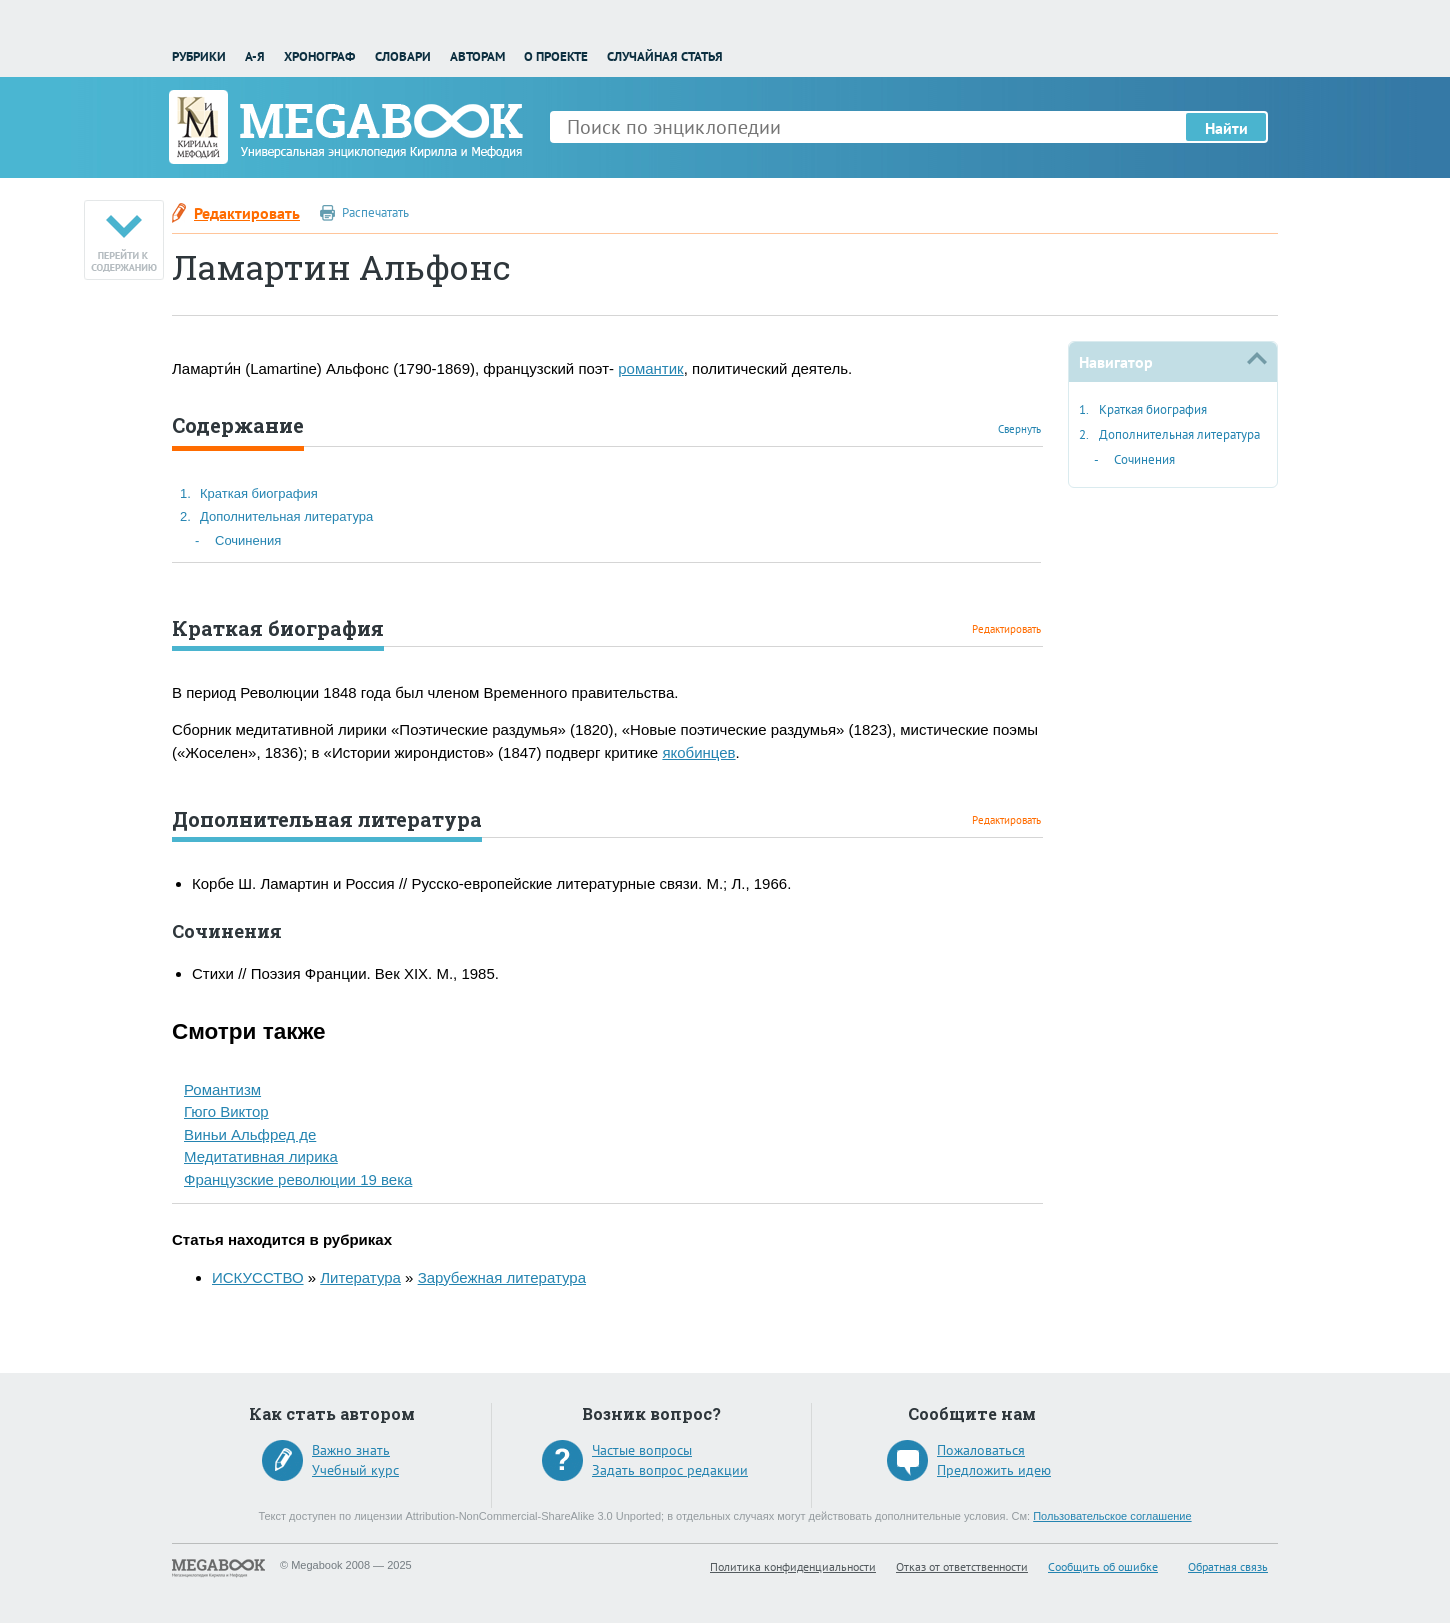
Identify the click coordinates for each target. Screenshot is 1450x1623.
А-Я (255, 56)
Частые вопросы (642, 1450)
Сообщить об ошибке (1103, 1566)
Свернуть (1019, 429)
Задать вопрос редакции (670, 1470)
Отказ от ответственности (962, 1566)
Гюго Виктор (226, 1111)
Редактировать (247, 213)
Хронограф (319, 56)
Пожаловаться (981, 1450)
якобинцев (698, 752)
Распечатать (375, 212)
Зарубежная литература (502, 1277)
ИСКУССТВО (258, 1277)
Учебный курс (355, 1470)
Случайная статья (665, 56)
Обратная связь (1228, 1566)
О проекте (556, 56)
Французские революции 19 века (298, 1179)
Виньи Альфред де (250, 1134)
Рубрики (199, 56)
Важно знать (351, 1450)
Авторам (477, 56)
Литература (360, 1277)
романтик (650, 368)
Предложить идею (994, 1470)
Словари (403, 56)
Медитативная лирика (261, 1156)
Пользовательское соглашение (1112, 1516)
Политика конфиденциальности (793, 1566)
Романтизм (222, 1089)
